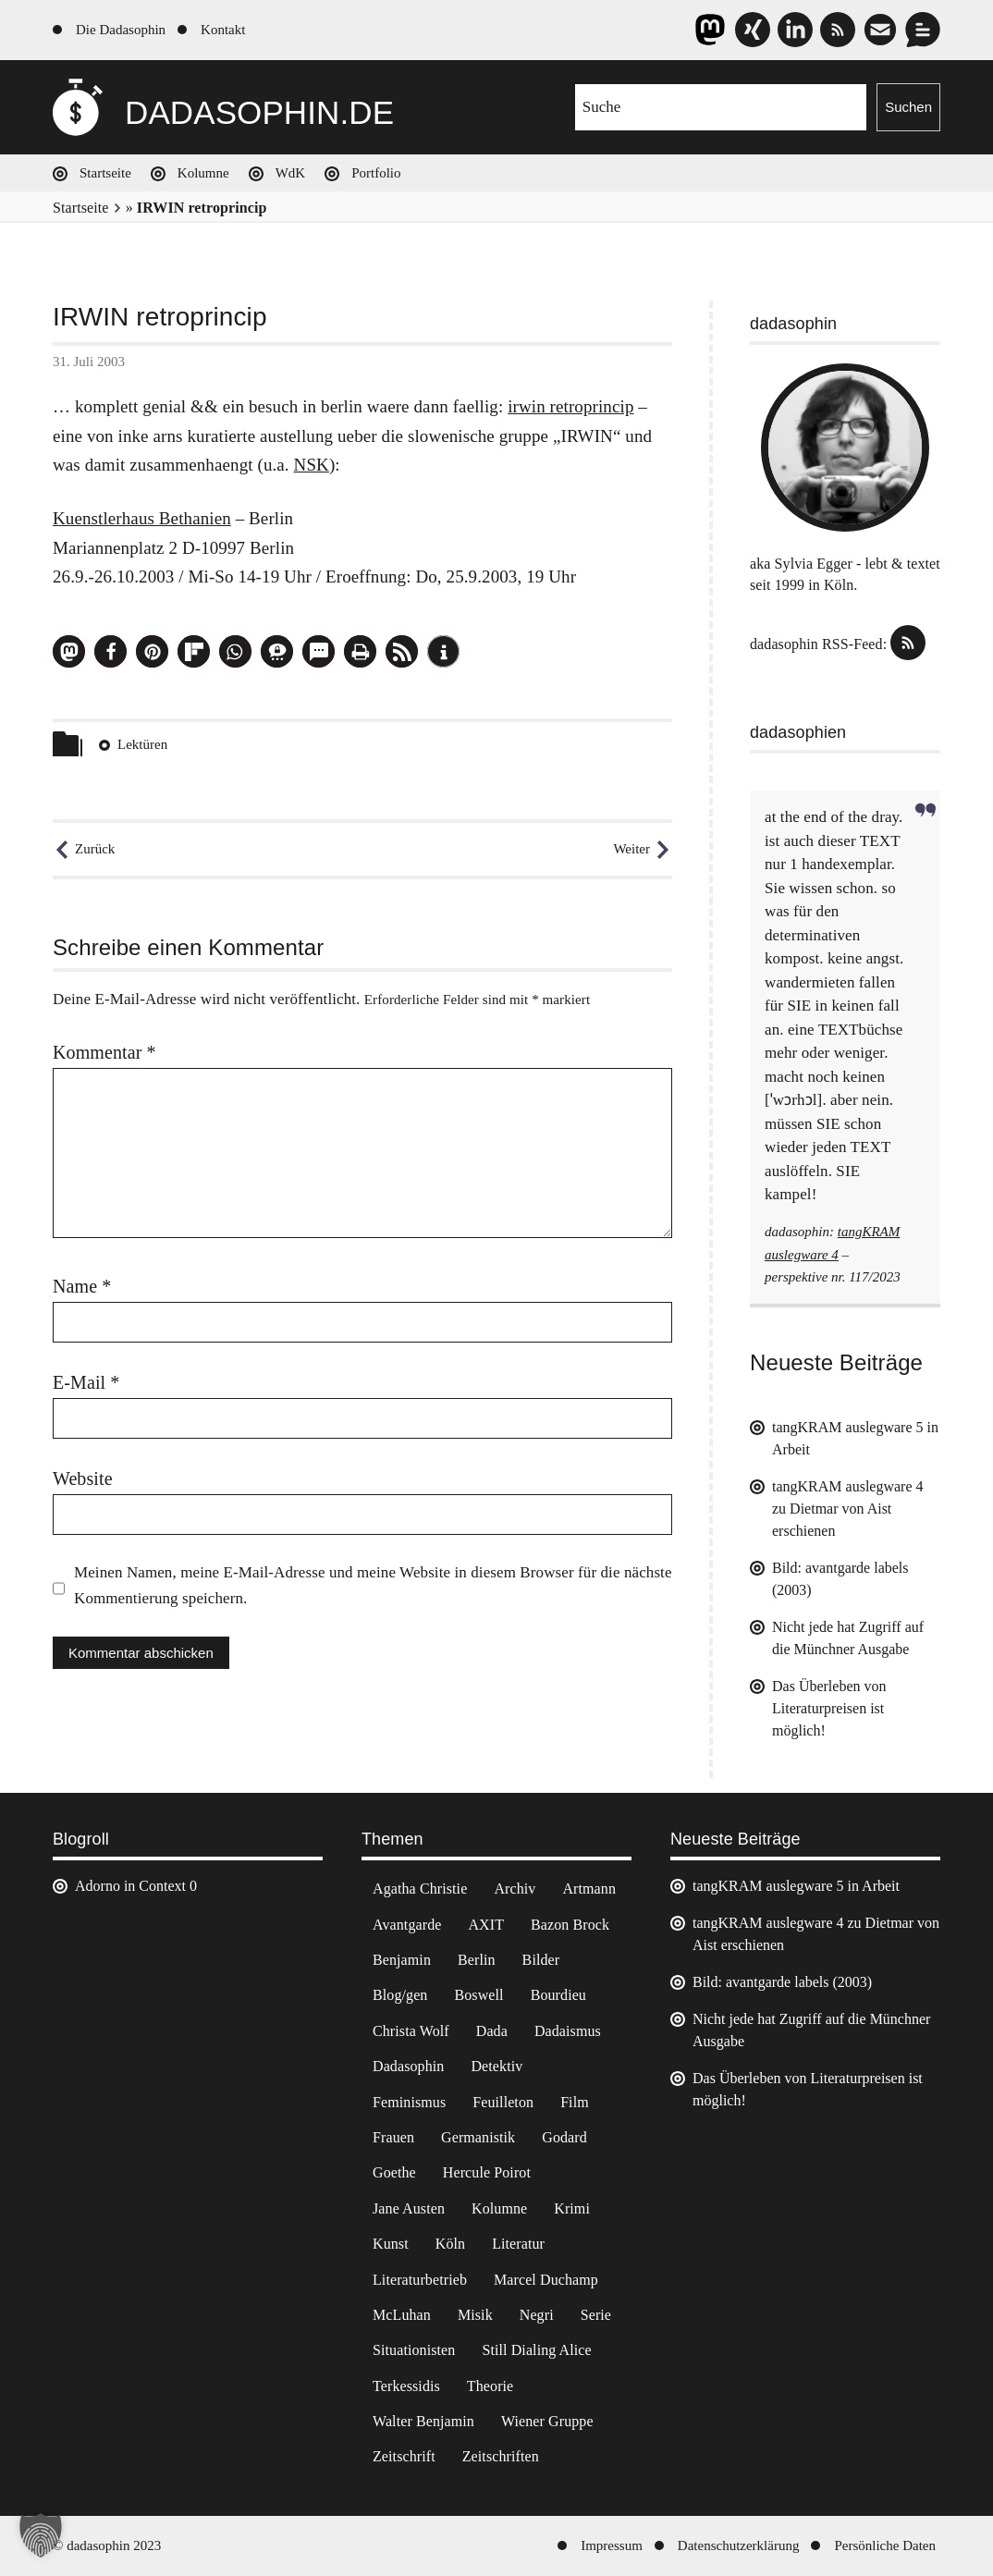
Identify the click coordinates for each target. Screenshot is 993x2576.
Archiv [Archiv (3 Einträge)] (514, 1888)
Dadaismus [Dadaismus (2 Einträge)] (567, 2031)
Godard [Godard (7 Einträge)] (564, 2137)
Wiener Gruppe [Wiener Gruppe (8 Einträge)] (547, 2421)
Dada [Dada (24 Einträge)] (492, 2031)
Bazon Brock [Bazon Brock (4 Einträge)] (570, 1924)
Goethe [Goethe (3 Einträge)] (394, 2172)
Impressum (612, 2545)
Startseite (105, 173)
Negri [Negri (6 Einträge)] (537, 2315)
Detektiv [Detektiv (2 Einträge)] (496, 2066)
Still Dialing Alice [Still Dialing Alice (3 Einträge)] (536, 2350)
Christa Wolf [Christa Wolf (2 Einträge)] (411, 2031)
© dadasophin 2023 (107, 2545)
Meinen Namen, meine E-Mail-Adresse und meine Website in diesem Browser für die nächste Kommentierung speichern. (373, 1585)
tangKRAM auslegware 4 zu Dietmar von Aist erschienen (848, 1508)
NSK (311, 464)
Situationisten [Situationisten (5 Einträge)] (414, 2350)
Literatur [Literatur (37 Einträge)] (518, 2243)
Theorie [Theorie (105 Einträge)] (490, 2386)
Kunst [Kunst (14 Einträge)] (391, 2243)
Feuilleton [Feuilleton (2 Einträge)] (502, 2102)
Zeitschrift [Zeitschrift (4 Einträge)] (404, 2456)
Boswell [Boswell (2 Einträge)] (478, 1995)
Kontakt (223, 29)
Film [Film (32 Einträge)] (574, 2102)
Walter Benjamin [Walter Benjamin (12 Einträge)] (423, 2421)
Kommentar (104, 1052)
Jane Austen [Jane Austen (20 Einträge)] (409, 2208)
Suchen (908, 107)
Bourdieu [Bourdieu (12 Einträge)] (558, 1995)
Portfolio (375, 173)
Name (82, 1286)
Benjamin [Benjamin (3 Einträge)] (402, 1960)
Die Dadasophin (121, 29)
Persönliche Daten (885, 2545)
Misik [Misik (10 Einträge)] (475, 2315)
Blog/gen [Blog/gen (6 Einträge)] (400, 1995)
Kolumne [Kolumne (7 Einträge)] (499, 2208)
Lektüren (142, 744)
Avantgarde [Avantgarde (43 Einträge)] (407, 1924)
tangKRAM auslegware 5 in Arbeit (796, 1886)
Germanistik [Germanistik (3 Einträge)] (478, 2137)
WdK (291, 173)
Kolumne (203, 173)
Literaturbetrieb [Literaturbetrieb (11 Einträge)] (420, 2280)
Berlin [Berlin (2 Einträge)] (477, 1960)
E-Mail (86, 1382)
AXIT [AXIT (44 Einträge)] (486, 1924)
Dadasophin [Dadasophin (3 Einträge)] (408, 2066)
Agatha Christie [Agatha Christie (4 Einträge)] (420, 1888)
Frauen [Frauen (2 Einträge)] (393, 2137)
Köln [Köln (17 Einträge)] (450, 2243)
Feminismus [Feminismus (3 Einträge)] (409, 2102)
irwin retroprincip (570, 406)
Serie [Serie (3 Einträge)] (596, 2315)
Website (83, 1478)
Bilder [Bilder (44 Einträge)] (541, 1960)
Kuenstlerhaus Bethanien (142, 518)
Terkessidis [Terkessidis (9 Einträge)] (406, 2386)
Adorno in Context (130, 1886)
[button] (69, 651)
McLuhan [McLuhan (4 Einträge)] (402, 2315)
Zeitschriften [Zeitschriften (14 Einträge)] (500, 2456)
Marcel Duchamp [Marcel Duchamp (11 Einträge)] (546, 2280)
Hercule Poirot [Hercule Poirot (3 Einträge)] (487, 2172)
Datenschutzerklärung (739, 2545)
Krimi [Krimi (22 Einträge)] (572, 2208)
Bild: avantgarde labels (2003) (782, 1982)
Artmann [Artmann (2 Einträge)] (589, 1888)
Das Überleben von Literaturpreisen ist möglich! (829, 1708)
